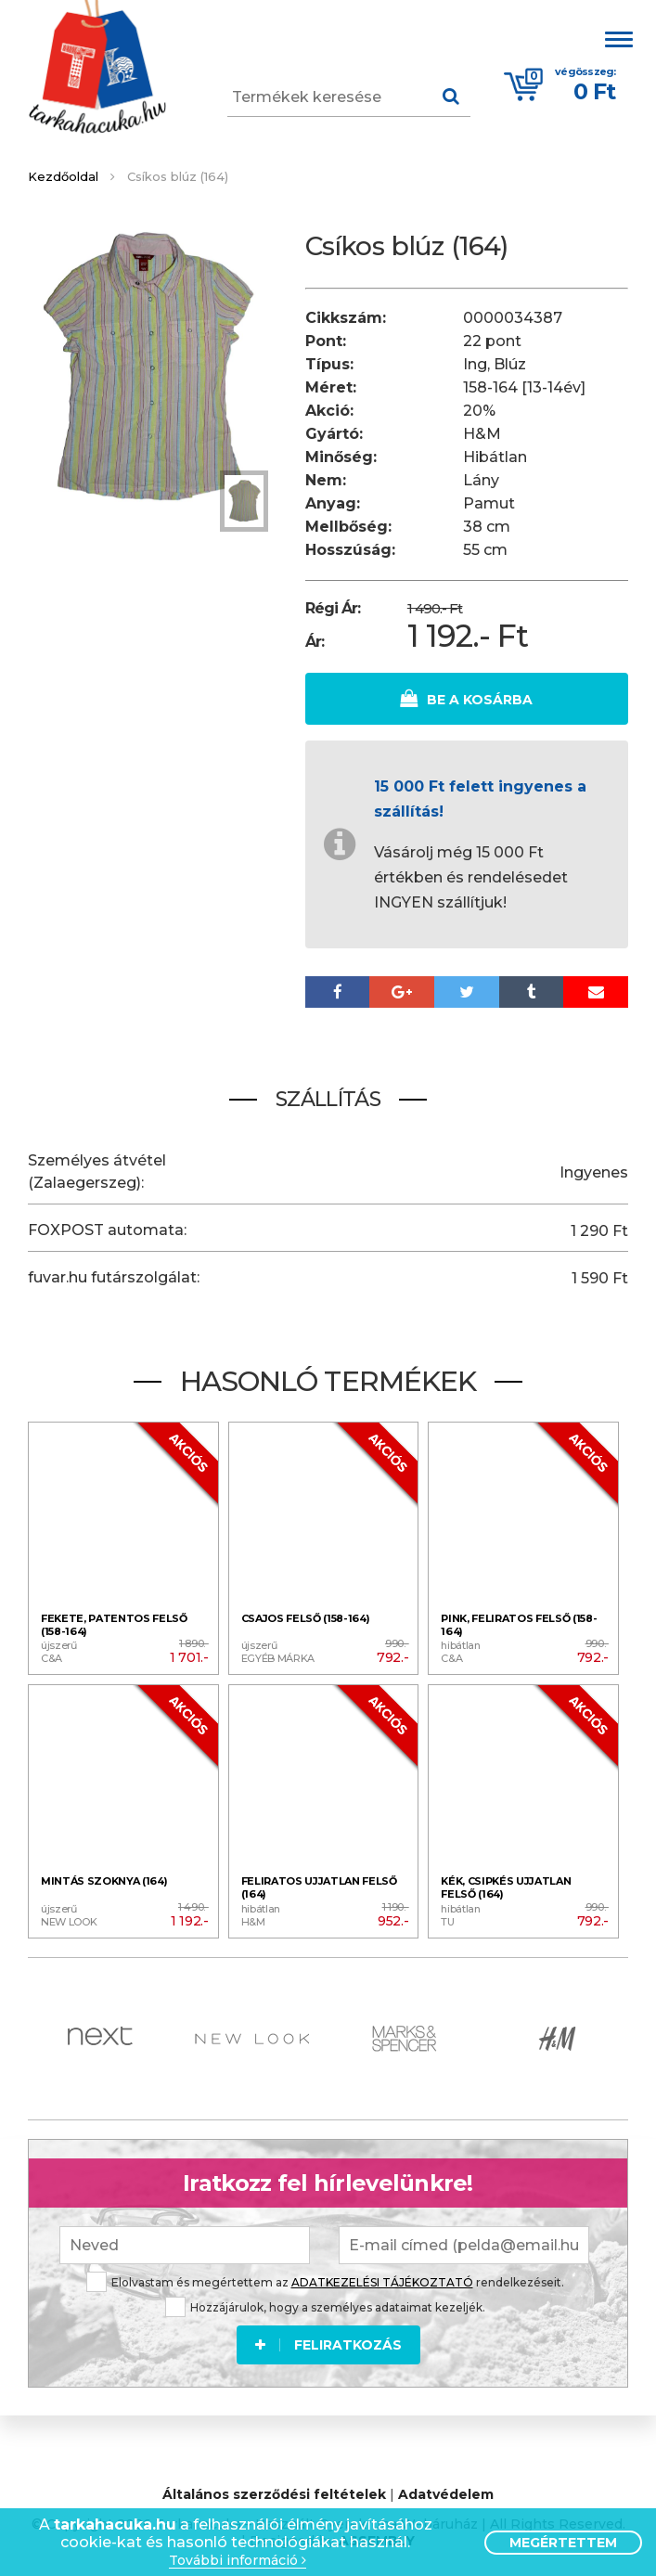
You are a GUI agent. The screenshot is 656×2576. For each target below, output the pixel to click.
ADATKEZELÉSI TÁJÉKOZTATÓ (382, 2280)
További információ (237, 2561)
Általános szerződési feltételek (274, 2493)
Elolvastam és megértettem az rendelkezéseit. (325, 2280)
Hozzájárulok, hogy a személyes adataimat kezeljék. (325, 2305)
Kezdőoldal (63, 176)
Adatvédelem (446, 2493)
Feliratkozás (328, 2343)
